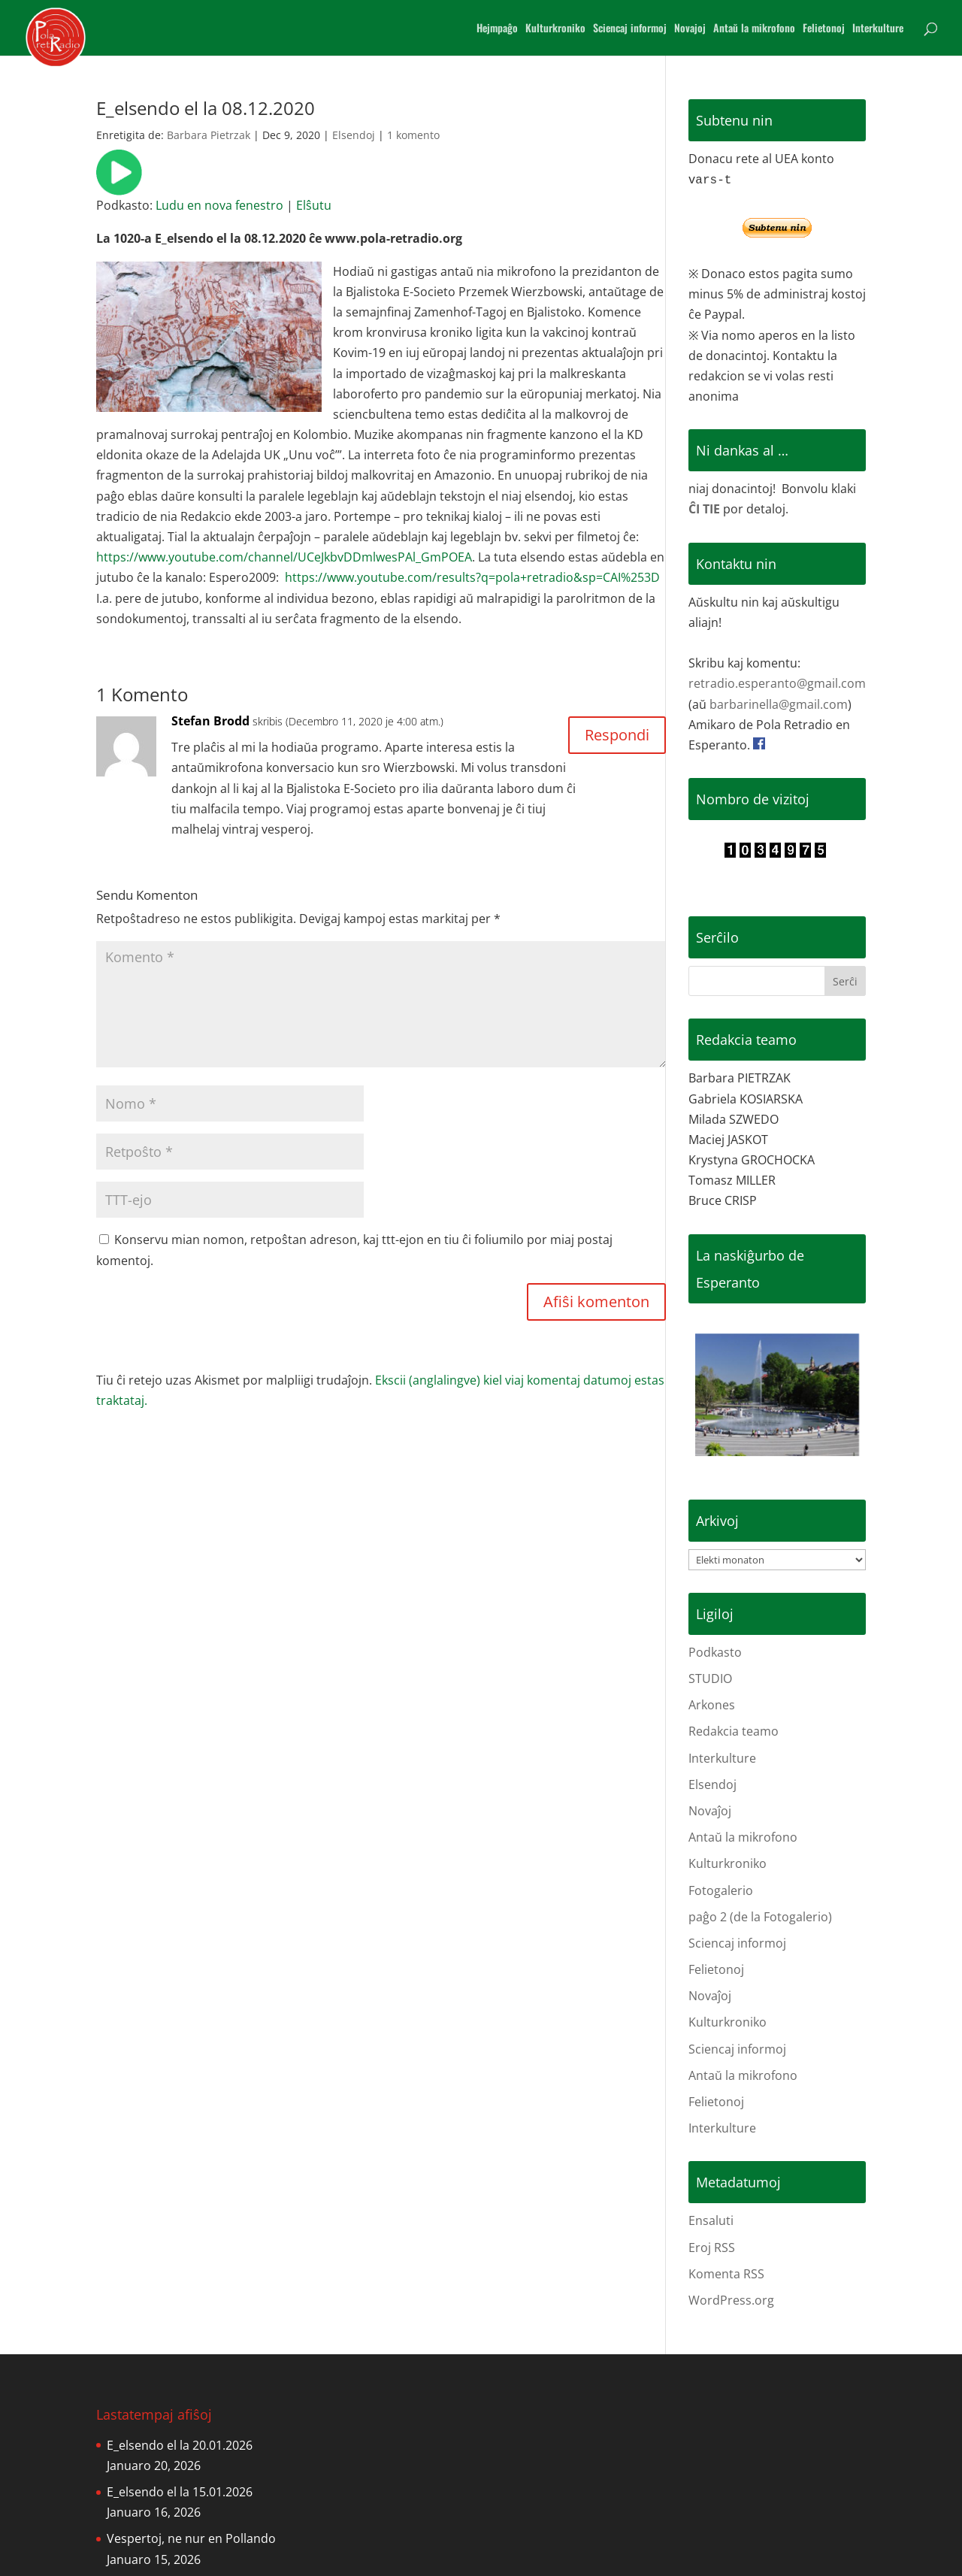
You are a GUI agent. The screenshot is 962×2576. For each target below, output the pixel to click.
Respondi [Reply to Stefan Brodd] (617, 735)
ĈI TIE (704, 509)
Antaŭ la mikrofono (754, 29)
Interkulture (877, 29)
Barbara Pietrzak (208, 135)
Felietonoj (824, 29)
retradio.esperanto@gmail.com (777, 683)
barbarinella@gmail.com (778, 704)
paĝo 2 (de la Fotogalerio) (760, 1917)
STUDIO (710, 1678)
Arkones (711, 1705)
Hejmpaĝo (497, 29)
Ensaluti (711, 2220)
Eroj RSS (711, 2247)
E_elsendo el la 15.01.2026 (180, 2492)
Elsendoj (353, 135)
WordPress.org (731, 2300)
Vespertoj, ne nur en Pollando (191, 2538)
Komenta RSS (726, 2274)
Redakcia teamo (733, 1731)
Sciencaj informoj (630, 29)
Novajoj (690, 29)
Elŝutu (313, 205)
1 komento (413, 135)
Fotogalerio (720, 1890)
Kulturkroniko (555, 29)
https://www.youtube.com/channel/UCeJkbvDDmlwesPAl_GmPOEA (284, 557)
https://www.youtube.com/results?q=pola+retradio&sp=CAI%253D (472, 577)
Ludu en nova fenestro (219, 205)
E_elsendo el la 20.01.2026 (180, 2445)
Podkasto (715, 1652)
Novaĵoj (709, 1811)
